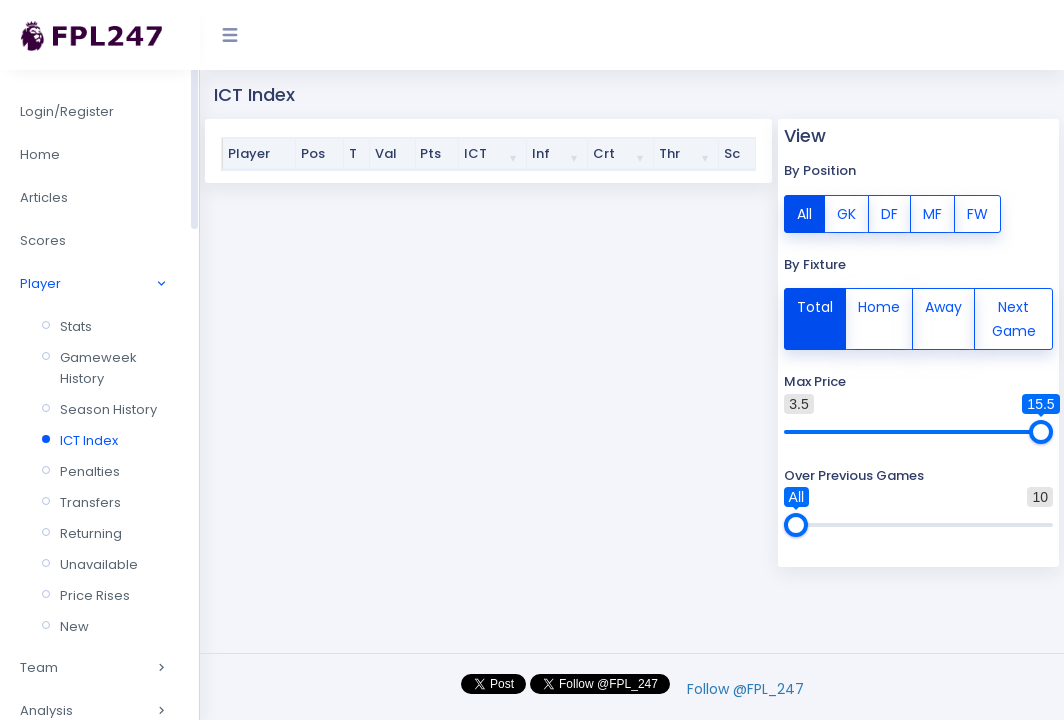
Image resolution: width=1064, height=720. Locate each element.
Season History (108, 409)
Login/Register (67, 111)
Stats (76, 326)
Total (815, 306)
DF (889, 213)
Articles (44, 197)
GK (846, 213)
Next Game (1014, 318)
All (804, 213)
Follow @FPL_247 (745, 689)
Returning (91, 533)
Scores (43, 240)
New (74, 626)
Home (40, 154)
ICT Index (89, 440)
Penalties (90, 471)
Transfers (90, 502)
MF (932, 213)
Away (943, 306)
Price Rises (95, 595)
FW (977, 213)
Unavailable (99, 564)
